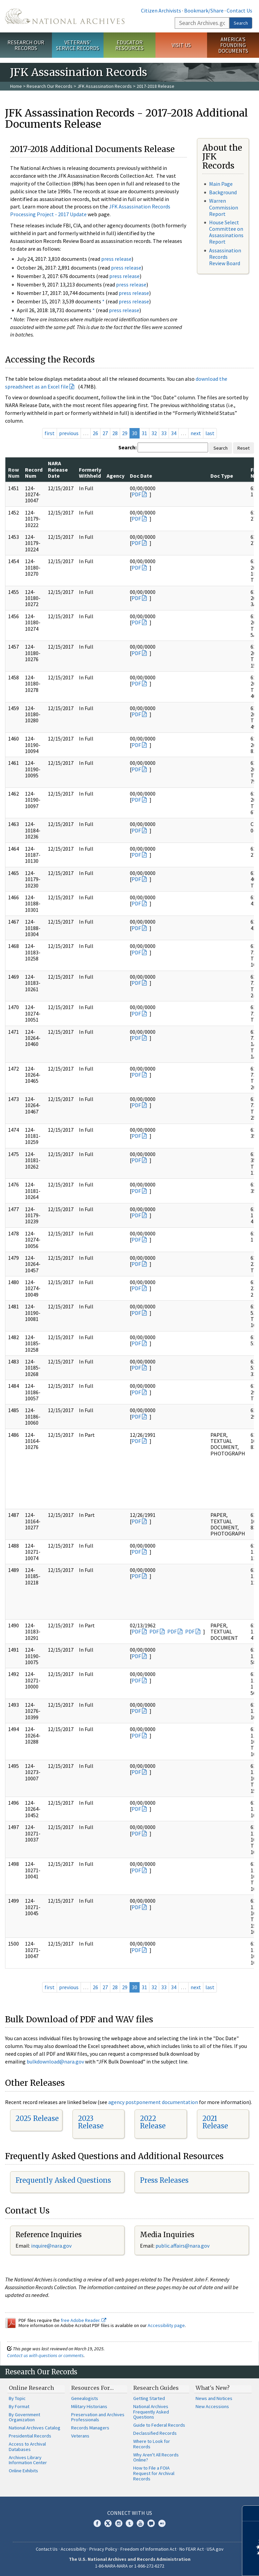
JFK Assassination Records (104, 86)
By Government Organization (24, 2417)
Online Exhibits (23, 2471)
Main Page (221, 183)
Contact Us (239, 10)
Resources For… (92, 2387)
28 (115, 433)
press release (116, 258)
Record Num (33, 472)
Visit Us (181, 45)
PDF (136, 494)
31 (144, 433)
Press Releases (164, 2180)
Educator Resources (129, 45)
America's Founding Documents (233, 45)
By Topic (17, 2398)
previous (69, 433)
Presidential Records (30, 2436)
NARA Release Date (58, 469)
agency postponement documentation (153, 2102)
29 (124, 433)
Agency (115, 475)
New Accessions (212, 2406)
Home (16, 86)
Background (223, 192)
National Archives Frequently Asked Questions (151, 2411)
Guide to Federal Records (159, 2425)
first (50, 433)
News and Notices (214, 2398)
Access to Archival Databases (27, 2446)
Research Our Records (25, 45)
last (209, 433)
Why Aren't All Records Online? (156, 2457)
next (196, 433)
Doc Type (221, 475)
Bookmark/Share (204, 10)
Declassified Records (155, 2433)
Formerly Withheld (90, 472)
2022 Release (153, 2122)
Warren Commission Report (223, 207)
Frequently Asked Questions (63, 2180)
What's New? (213, 2387)
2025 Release (37, 2118)
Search (241, 23)
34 (173, 433)
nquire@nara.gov (51, 2245)
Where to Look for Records (151, 2444)
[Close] (251, 2513)
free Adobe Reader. (83, 2320)
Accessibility (73, 2549)
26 (95, 433)
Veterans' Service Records (77, 45)
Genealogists (84, 2398)
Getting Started (149, 2398)
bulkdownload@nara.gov (55, 2061)
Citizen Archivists (161, 10)
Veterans (80, 2436)
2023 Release (91, 2122)
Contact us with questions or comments (45, 2355)
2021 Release (215, 2122)
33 (164, 433)
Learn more (199, 2564)
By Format (19, 2406)
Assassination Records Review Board (225, 257)
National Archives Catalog (34, 2428)
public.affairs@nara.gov (182, 2245)
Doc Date (141, 475)
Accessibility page (166, 2325)
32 (154, 433)
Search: (127, 447)
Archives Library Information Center (28, 2460)
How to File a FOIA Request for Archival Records (153, 2473)
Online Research (31, 2387)
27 (105, 433)
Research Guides (156, 2387)
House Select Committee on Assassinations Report (226, 232)
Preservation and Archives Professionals (97, 2417)
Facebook (97, 2523)
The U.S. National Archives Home (64, 16)
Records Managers (90, 2428)
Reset (243, 448)
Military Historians (89, 2406)
